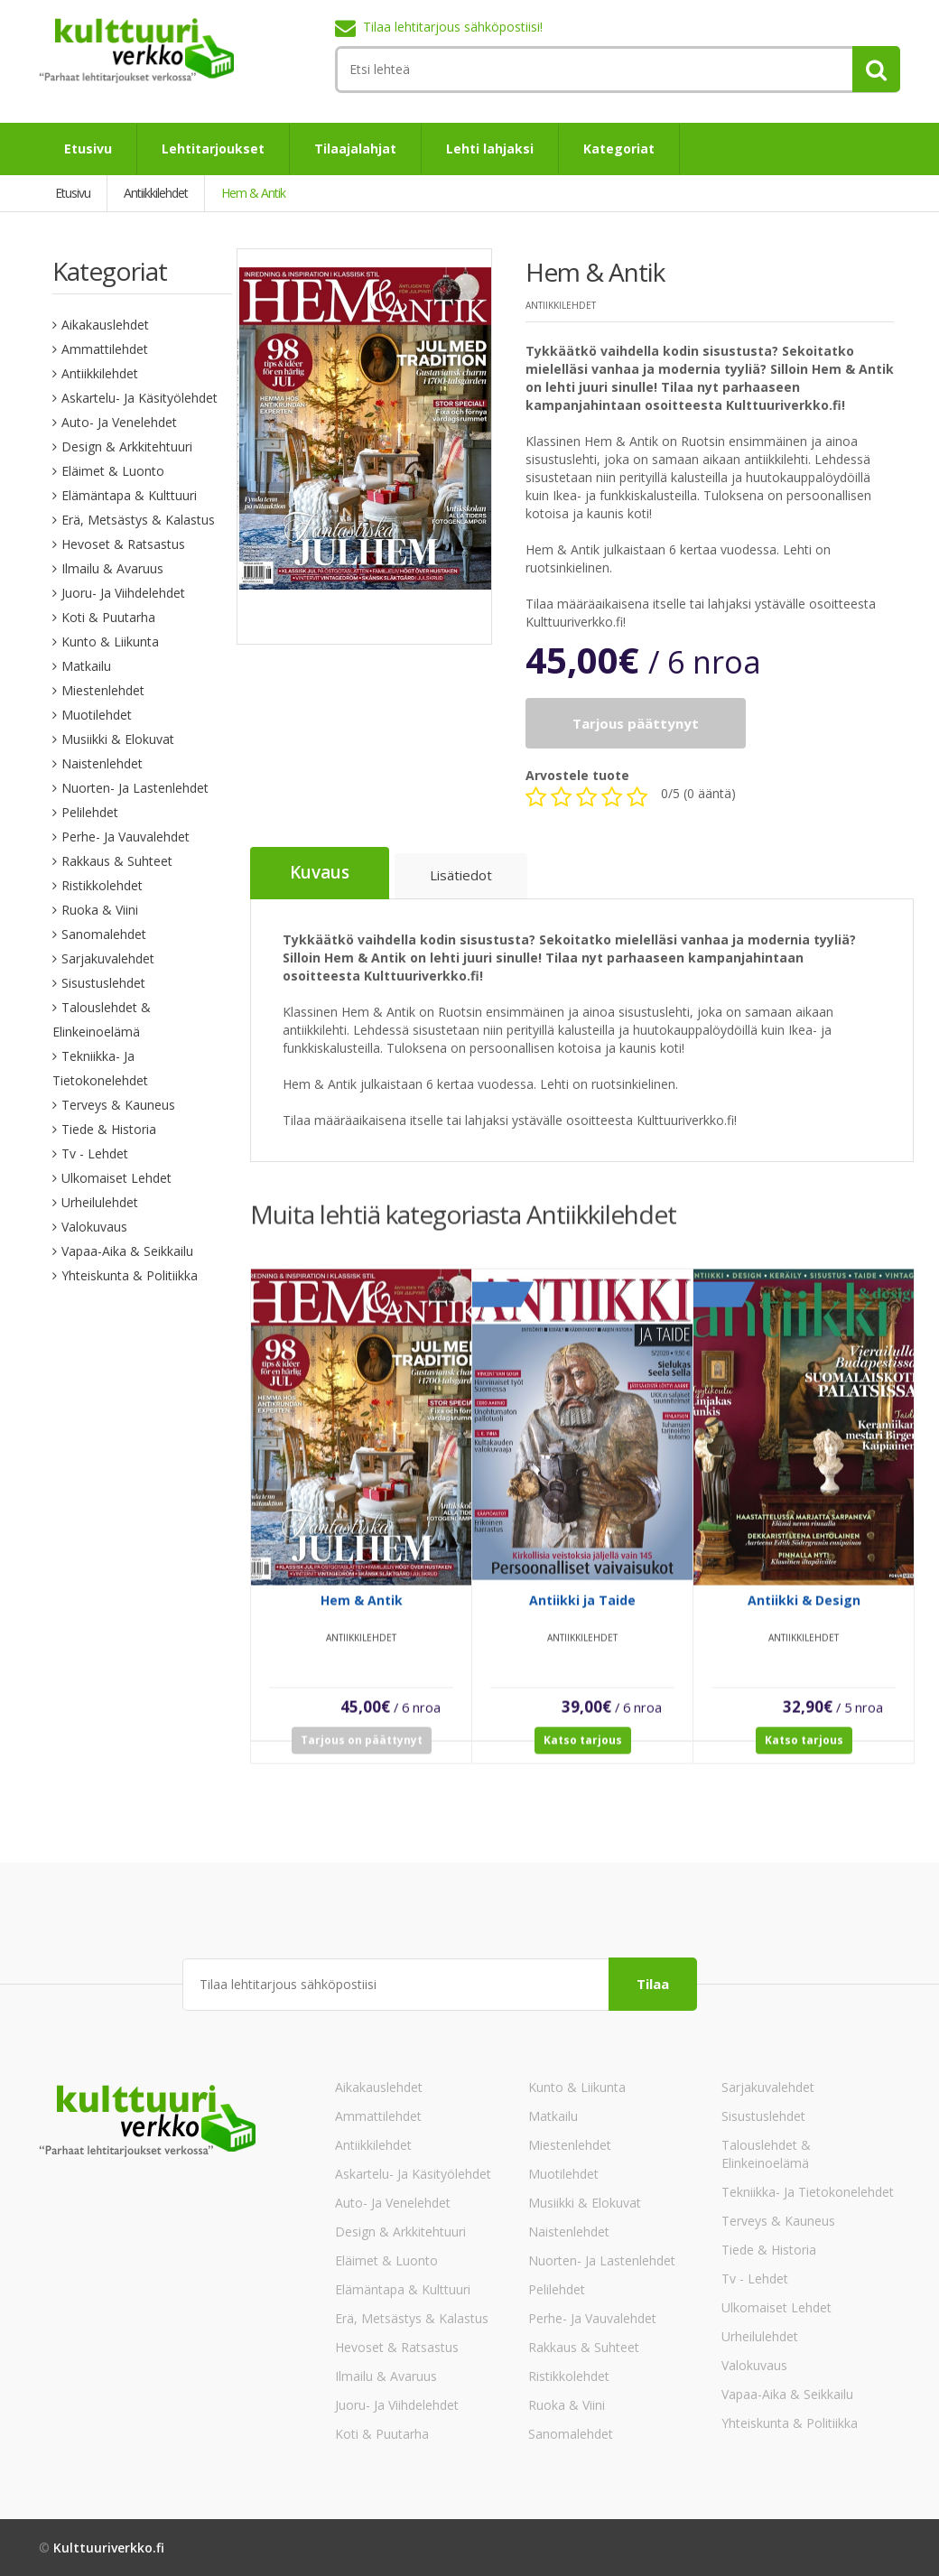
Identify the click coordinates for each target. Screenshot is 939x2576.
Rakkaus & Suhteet (116, 861)
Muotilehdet (96, 714)
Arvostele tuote (577, 775)
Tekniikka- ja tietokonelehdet (807, 2190)
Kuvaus (319, 873)
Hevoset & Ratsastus (123, 544)
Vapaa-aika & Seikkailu (127, 1251)
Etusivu (88, 148)
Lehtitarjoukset (213, 148)
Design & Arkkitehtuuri (126, 446)
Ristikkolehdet (102, 885)
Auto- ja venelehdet (119, 422)
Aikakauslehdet (105, 324)
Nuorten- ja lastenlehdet (135, 787)
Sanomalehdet (103, 934)
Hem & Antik (362, 1614)
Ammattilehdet (104, 349)
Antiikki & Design (804, 1614)
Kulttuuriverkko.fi (108, 2546)
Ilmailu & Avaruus (112, 568)
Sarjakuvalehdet (107, 958)
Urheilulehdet (99, 1202)
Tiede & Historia (108, 1129)
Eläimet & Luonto (112, 470)
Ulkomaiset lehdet (116, 1177)
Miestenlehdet (102, 690)
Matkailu (86, 665)
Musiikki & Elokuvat (117, 739)
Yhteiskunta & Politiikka (129, 1275)
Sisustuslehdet (103, 982)
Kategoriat (619, 148)
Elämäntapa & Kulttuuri (129, 495)
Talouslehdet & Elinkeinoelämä (766, 2153)
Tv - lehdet (94, 1153)
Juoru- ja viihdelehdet (123, 592)
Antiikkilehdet (99, 373)
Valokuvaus (94, 1226)
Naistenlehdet (102, 763)
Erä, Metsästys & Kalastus (138, 519)
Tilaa (653, 1983)
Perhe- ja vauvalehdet (125, 836)
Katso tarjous (583, 1754)
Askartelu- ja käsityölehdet (139, 397)
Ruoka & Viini (99, 909)
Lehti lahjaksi (490, 148)
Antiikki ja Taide (582, 1614)
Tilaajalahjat (355, 148)
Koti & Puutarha (108, 617)
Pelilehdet (89, 812)
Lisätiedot (461, 876)
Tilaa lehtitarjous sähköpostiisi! (453, 26)
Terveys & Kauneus (118, 1104)
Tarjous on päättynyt (362, 1754)
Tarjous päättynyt (635, 723)
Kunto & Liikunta (110, 641)
